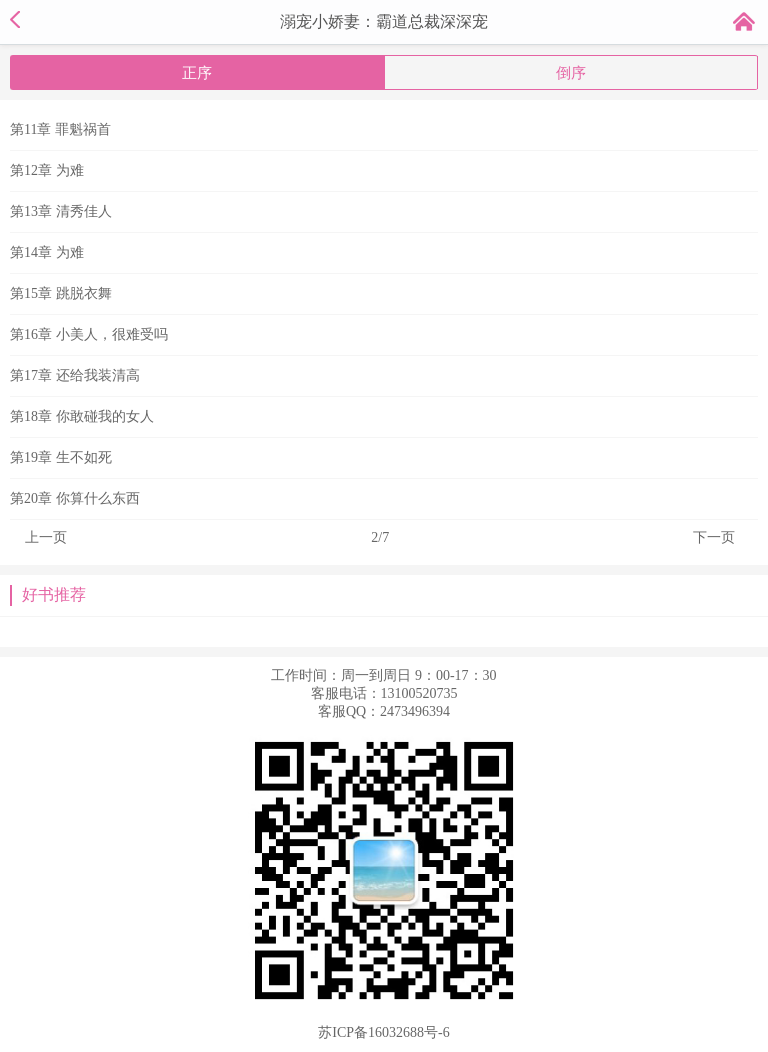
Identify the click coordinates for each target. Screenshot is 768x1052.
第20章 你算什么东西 (75, 498)
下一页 (714, 537)
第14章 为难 (47, 252)
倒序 (571, 73)
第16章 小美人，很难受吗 (89, 334)
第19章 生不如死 (61, 457)
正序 (197, 73)
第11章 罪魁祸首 (60, 129)
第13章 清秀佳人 (61, 211)
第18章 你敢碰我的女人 (82, 416)
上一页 (46, 537)
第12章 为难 (47, 170)
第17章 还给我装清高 (75, 375)
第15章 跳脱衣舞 (61, 293)
